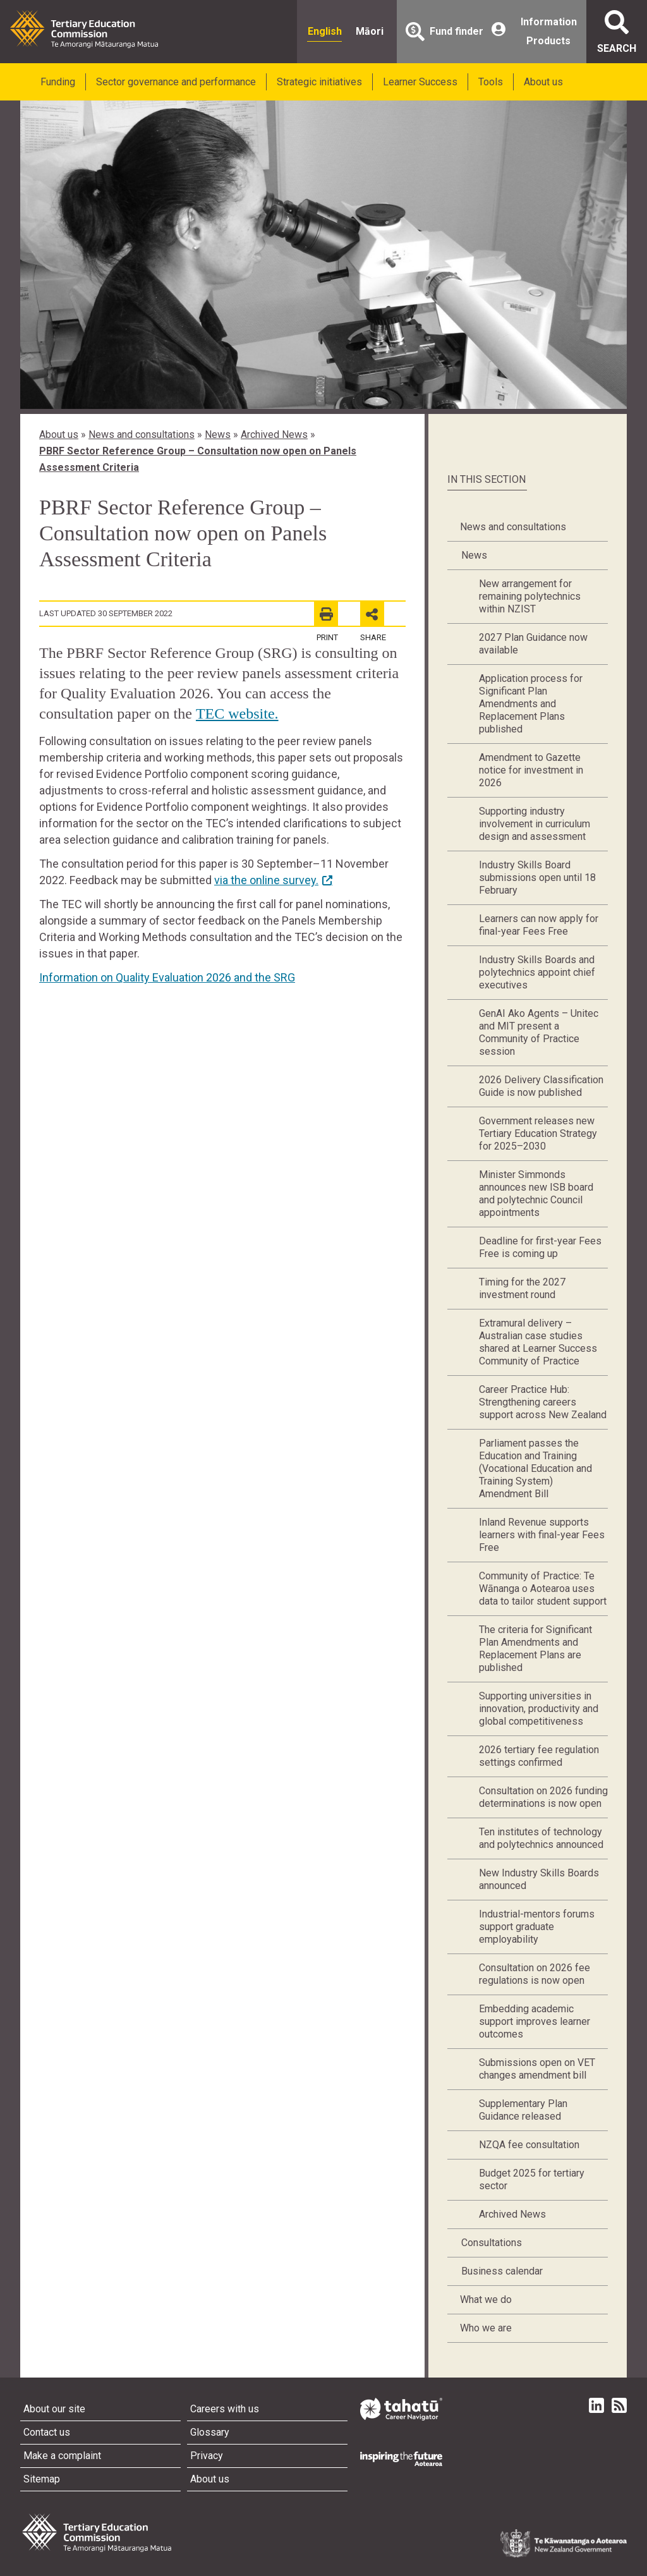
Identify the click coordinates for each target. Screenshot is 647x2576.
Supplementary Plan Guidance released (523, 2110)
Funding (57, 82)
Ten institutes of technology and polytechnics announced (541, 1838)
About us (543, 82)
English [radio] (325, 31)
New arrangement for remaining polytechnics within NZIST (530, 596)
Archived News (274, 434)
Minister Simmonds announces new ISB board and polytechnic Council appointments (536, 1193)
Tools (490, 82)
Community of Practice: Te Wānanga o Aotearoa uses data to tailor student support (543, 1588)
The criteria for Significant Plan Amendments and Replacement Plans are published (535, 1649)
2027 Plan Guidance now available (533, 643)
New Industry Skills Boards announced (539, 1879)
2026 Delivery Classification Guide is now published (541, 1086)
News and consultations (141, 434)
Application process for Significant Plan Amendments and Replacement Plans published (531, 703)
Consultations (491, 2243)
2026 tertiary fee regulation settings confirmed (539, 1756)
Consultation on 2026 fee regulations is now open (534, 1974)
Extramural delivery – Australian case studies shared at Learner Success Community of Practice (538, 1342)
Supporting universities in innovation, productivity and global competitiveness (538, 1708)
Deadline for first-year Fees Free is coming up (540, 1247)
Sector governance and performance (176, 82)
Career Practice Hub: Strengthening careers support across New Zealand (543, 1402)
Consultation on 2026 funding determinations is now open (543, 1797)
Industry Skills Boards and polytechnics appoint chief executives (537, 972)
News (218, 434)
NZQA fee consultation (529, 2145)
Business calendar (502, 2271)
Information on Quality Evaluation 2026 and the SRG (167, 977)
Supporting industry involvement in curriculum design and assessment (534, 823)
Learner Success (420, 82)
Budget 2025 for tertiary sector (531, 2179)
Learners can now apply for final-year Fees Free (538, 925)
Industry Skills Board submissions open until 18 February (537, 877)
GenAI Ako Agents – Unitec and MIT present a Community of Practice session (538, 1032)
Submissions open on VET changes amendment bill (537, 2069)
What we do (486, 2299)
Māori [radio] (370, 31)
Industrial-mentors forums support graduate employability (537, 1926)
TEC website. (237, 713)
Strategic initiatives (319, 82)
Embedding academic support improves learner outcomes (534, 2021)
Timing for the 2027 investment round (522, 1288)
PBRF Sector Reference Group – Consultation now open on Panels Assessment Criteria (197, 459)
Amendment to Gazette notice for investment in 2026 (531, 770)
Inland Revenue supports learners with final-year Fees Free (542, 1534)
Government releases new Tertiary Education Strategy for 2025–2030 (538, 1133)
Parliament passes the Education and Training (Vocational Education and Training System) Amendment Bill (535, 1468)
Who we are (486, 2328)
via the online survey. (266, 880)
